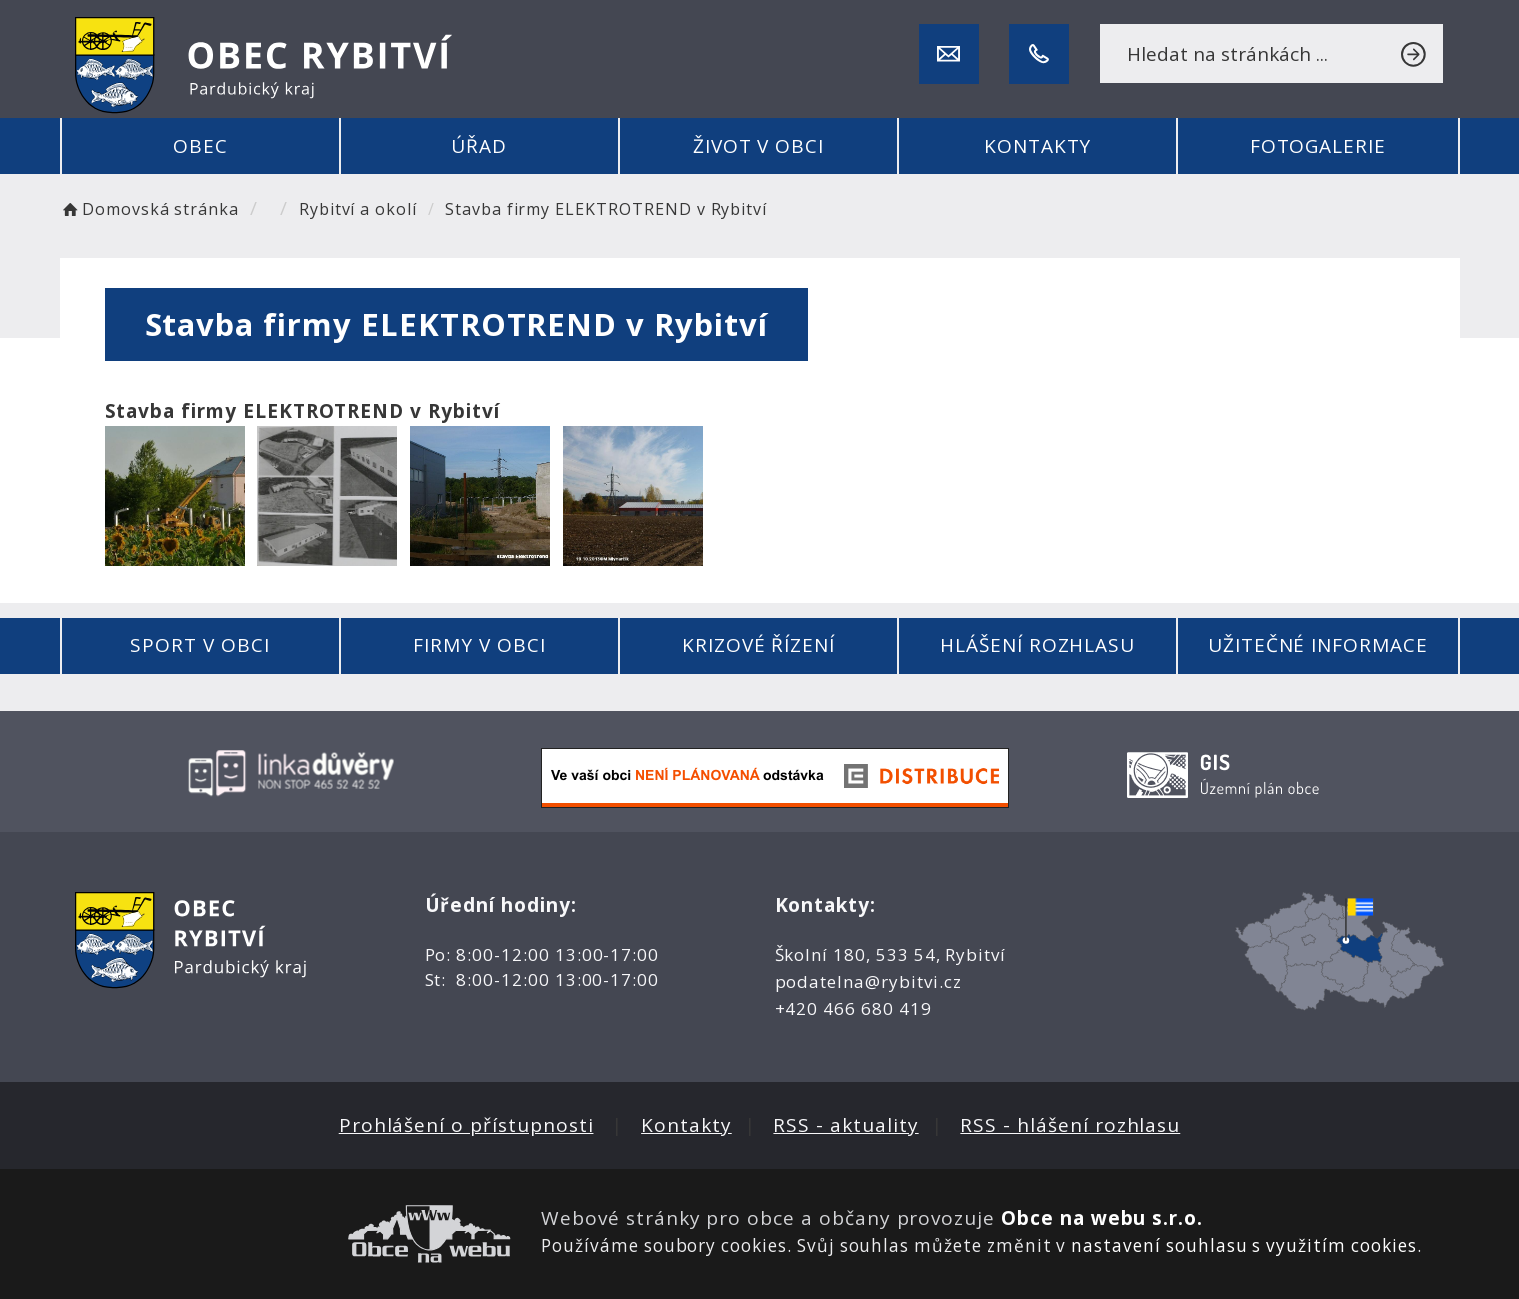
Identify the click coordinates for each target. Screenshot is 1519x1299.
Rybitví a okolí (358, 209)
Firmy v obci (479, 645)
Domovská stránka (150, 209)
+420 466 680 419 (853, 1008)
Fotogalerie (1318, 146)
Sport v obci (199, 645)
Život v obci (758, 146)
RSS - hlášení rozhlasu (1070, 1125)
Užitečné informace (1318, 645)
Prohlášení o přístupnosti (466, 1125)
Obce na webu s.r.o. (1102, 1218)
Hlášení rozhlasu (1037, 645)
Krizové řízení (758, 645)
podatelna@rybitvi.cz (868, 981)
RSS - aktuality (845, 1125)
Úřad (479, 146)
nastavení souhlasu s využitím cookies (1243, 1245)
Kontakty (1038, 146)
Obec (200, 146)
